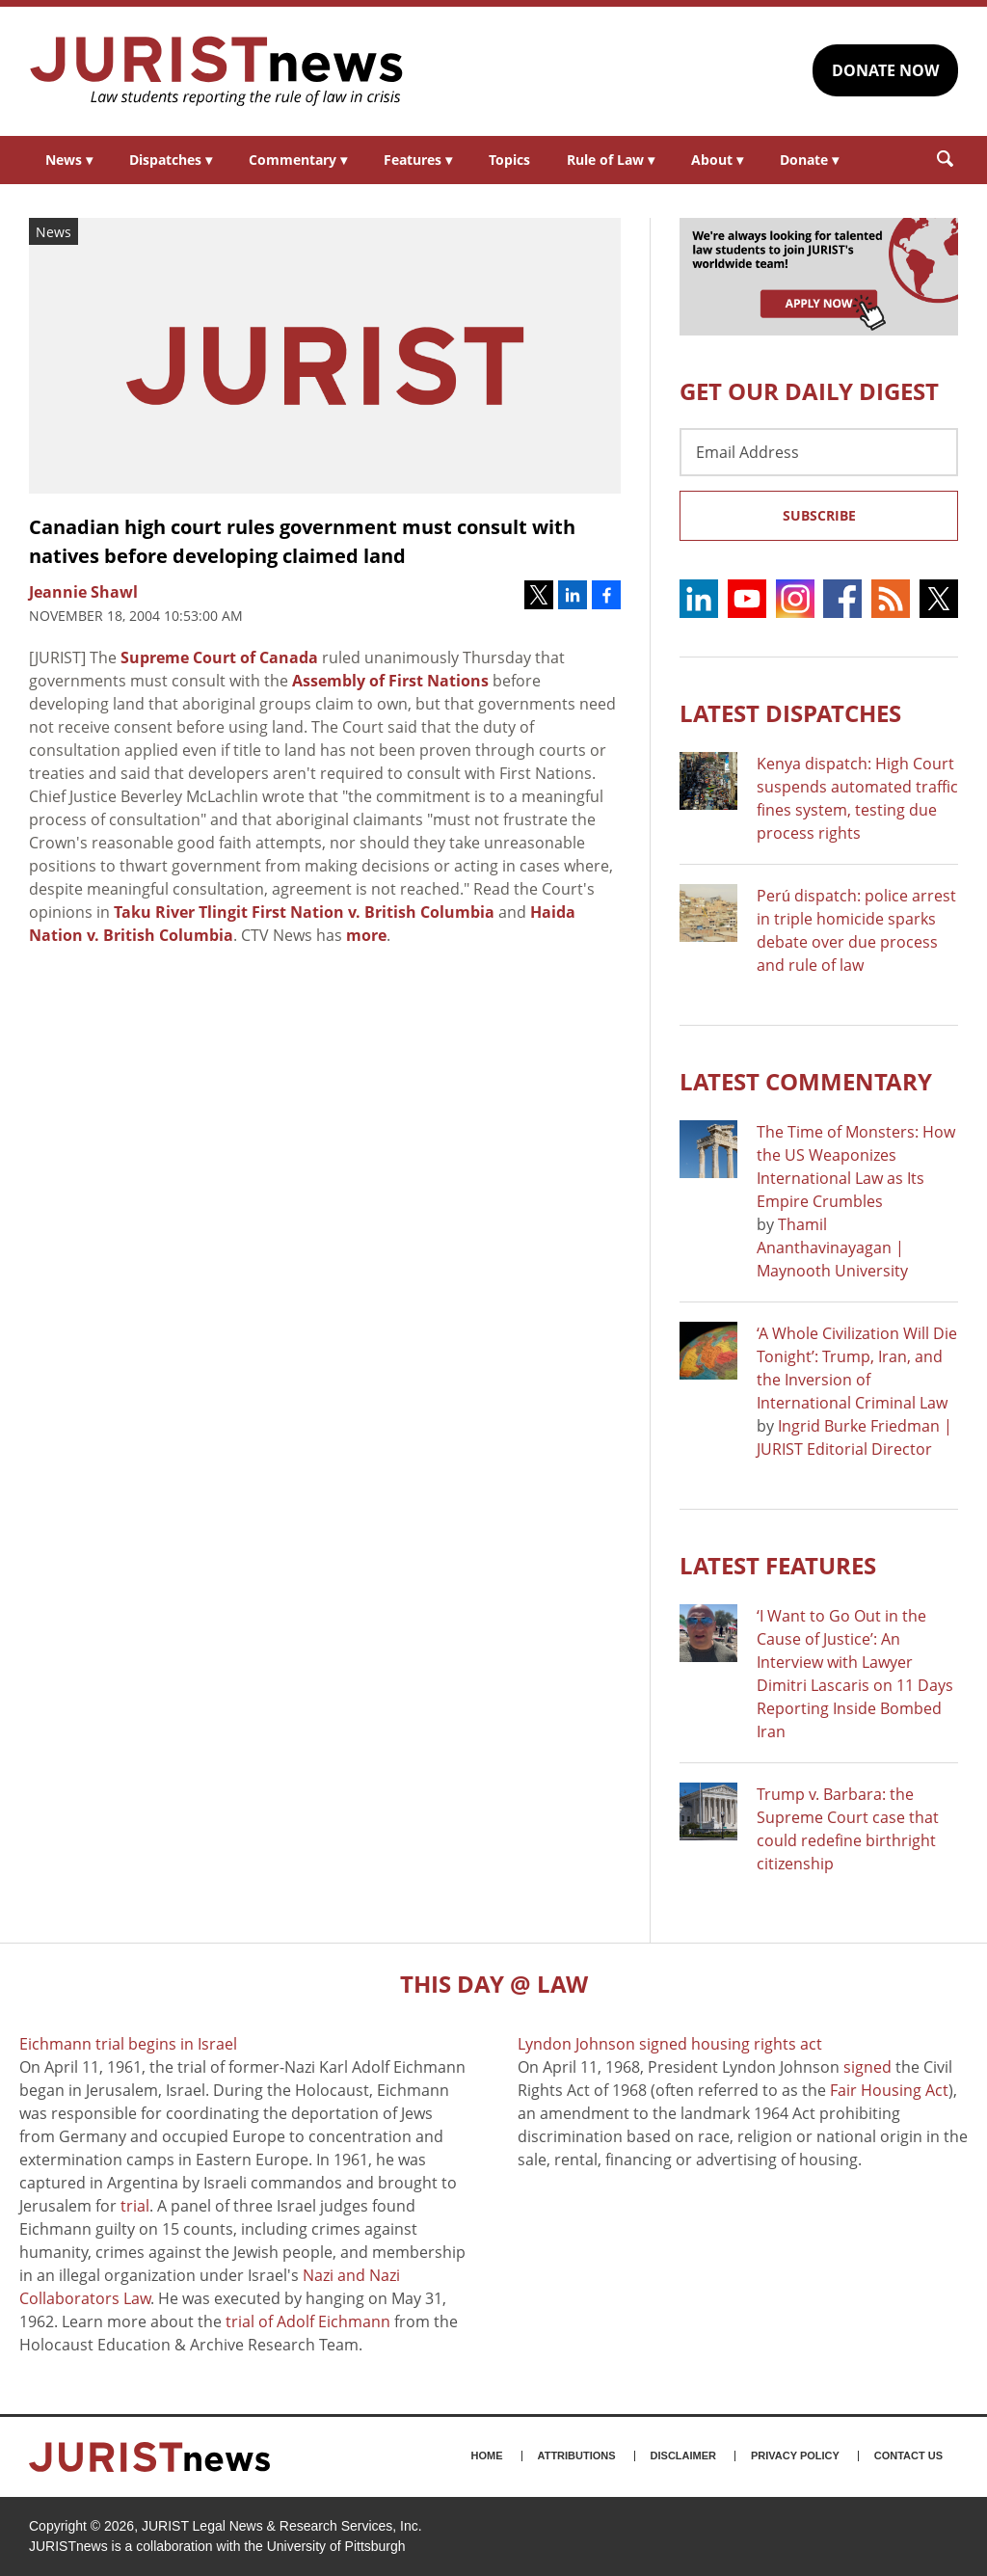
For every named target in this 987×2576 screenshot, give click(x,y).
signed (867, 2067)
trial (134, 2205)
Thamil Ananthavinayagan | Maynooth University (832, 1247)
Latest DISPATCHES (790, 713)
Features (418, 159)
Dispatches (170, 159)
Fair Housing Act (889, 2090)
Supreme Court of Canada (219, 657)
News (69, 159)
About (717, 159)
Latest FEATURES (778, 1565)
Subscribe (819, 515)
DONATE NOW (885, 70)
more (366, 935)
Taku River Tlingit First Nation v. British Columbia (304, 912)
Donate (809, 159)
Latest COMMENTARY (806, 1081)
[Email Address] (819, 452)
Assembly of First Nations (390, 680)
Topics (509, 159)
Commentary (298, 159)
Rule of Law (610, 159)
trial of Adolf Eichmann (308, 2321)
